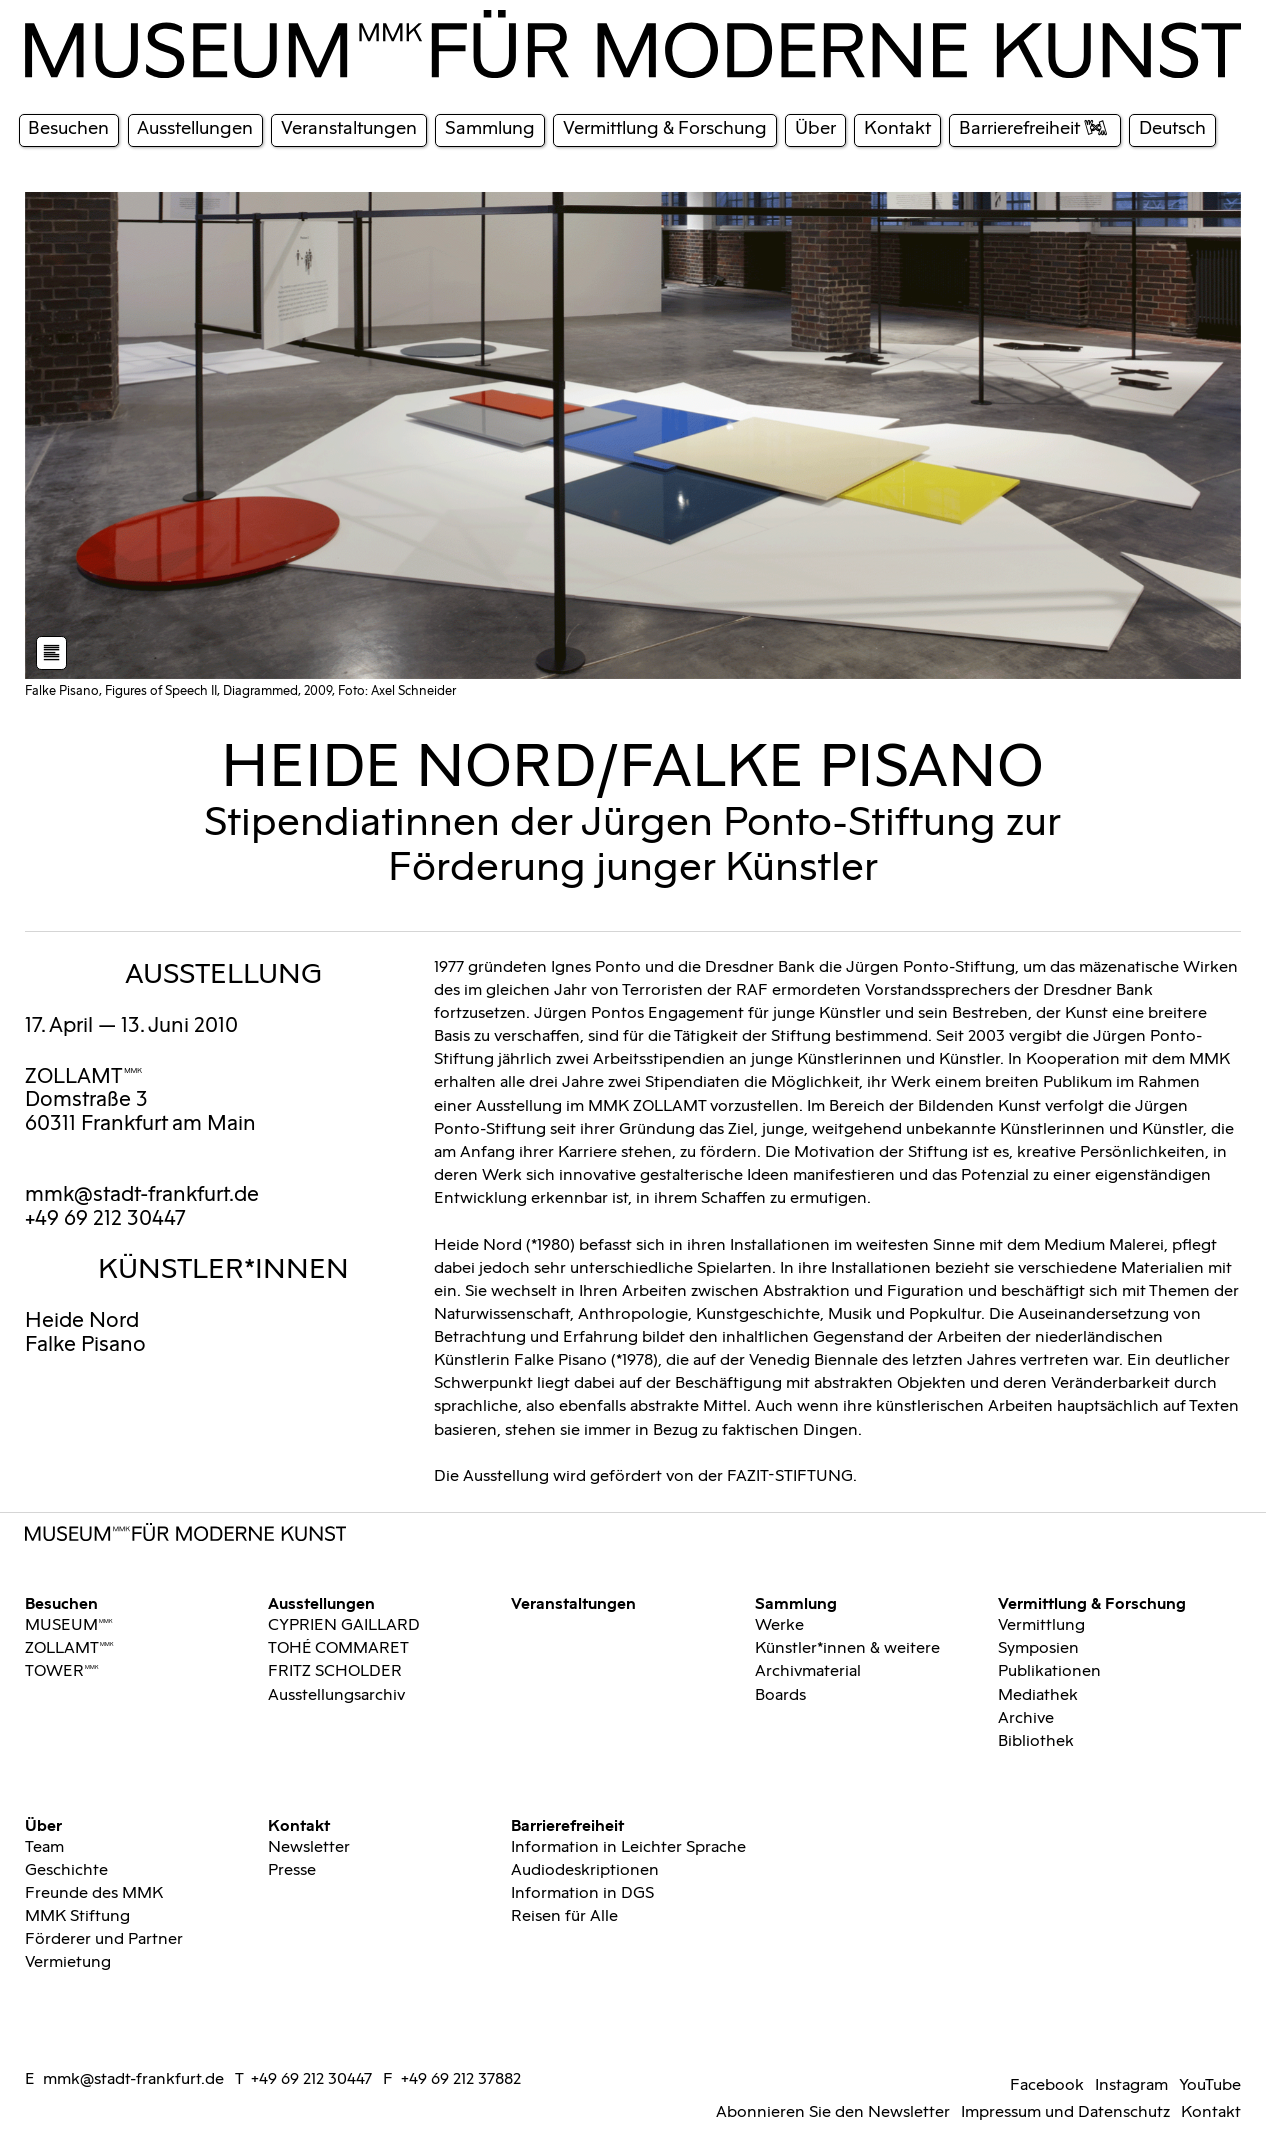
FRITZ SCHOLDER (335, 1671)
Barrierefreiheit (567, 1824)
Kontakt (299, 1824)
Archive (1026, 1718)
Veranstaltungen (573, 1602)
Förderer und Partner (104, 1939)
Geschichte (66, 1870)
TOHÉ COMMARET (338, 1648)
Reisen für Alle (564, 1916)
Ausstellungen (321, 1602)
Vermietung (68, 1962)
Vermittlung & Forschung (1092, 1602)
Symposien (1038, 1648)
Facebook (1047, 2085)
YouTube (1210, 2085)
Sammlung (796, 1602)
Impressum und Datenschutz (1065, 2112)
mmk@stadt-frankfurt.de (142, 1195)
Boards (780, 1695)
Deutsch (1172, 128)
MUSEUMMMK (69, 1625)
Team (44, 1847)
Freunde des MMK (94, 1893)
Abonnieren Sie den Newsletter (833, 2112)
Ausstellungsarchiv (336, 1695)
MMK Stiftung (77, 1916)
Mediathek (1038, 1695)
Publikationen (1049, 1671)
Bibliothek (1036, 1741)
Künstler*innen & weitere (847, 1648)
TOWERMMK (62, 1671)
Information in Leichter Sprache (628, 1847)
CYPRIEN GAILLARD (344, 1625)
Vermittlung (1041, 1625)
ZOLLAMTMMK (84, 1077)
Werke (779, 1625)
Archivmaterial (808, 1671)
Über (43, 1824)
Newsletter (309, 1847)
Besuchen (61, 1602)
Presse (292, 1870)
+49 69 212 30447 (311, 2079)
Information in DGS (582, 1893)
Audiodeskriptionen (585, 1870)
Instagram (1131, 2085)
